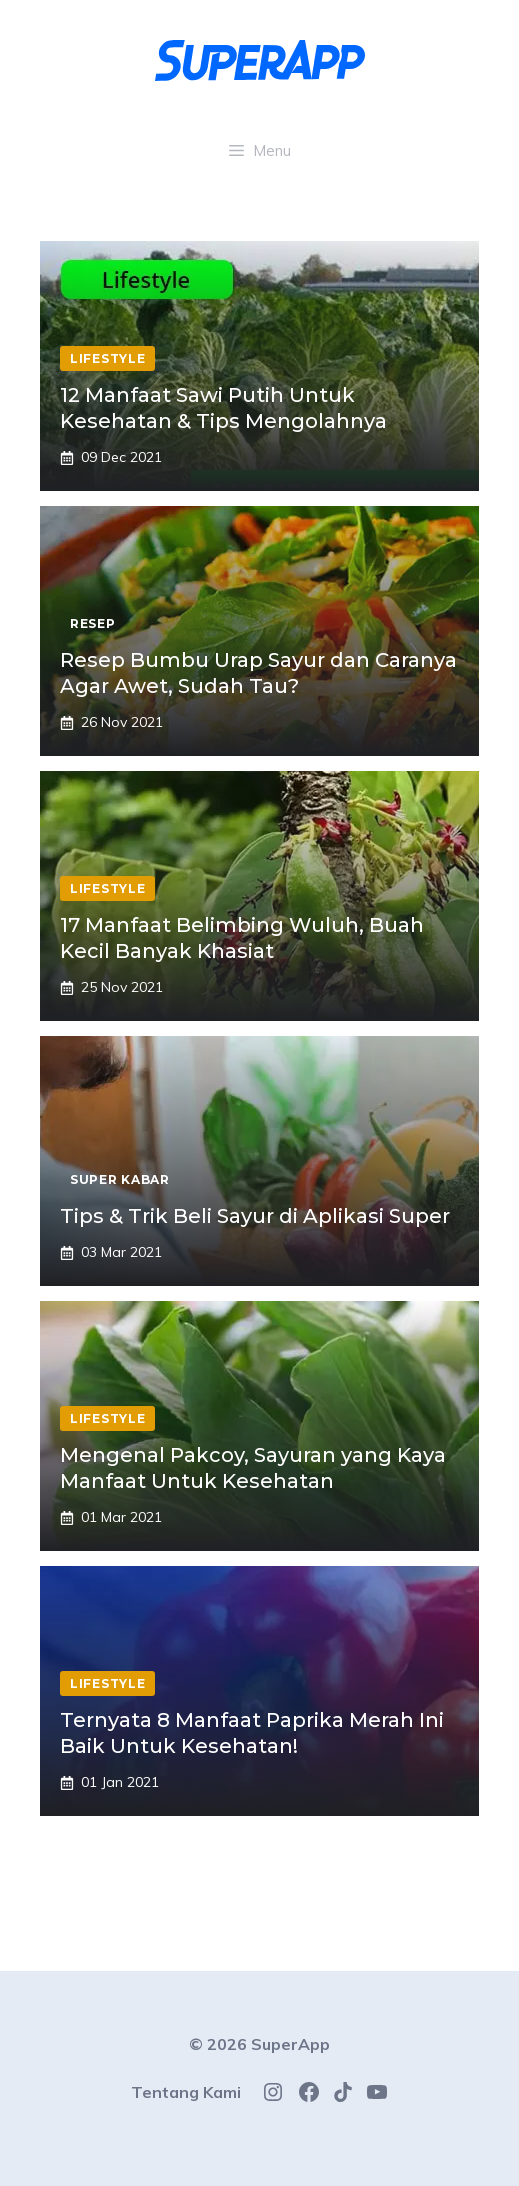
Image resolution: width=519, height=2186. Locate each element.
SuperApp (290, 2044)
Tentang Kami (186, 2092)
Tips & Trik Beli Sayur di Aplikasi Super (255, 1216)
